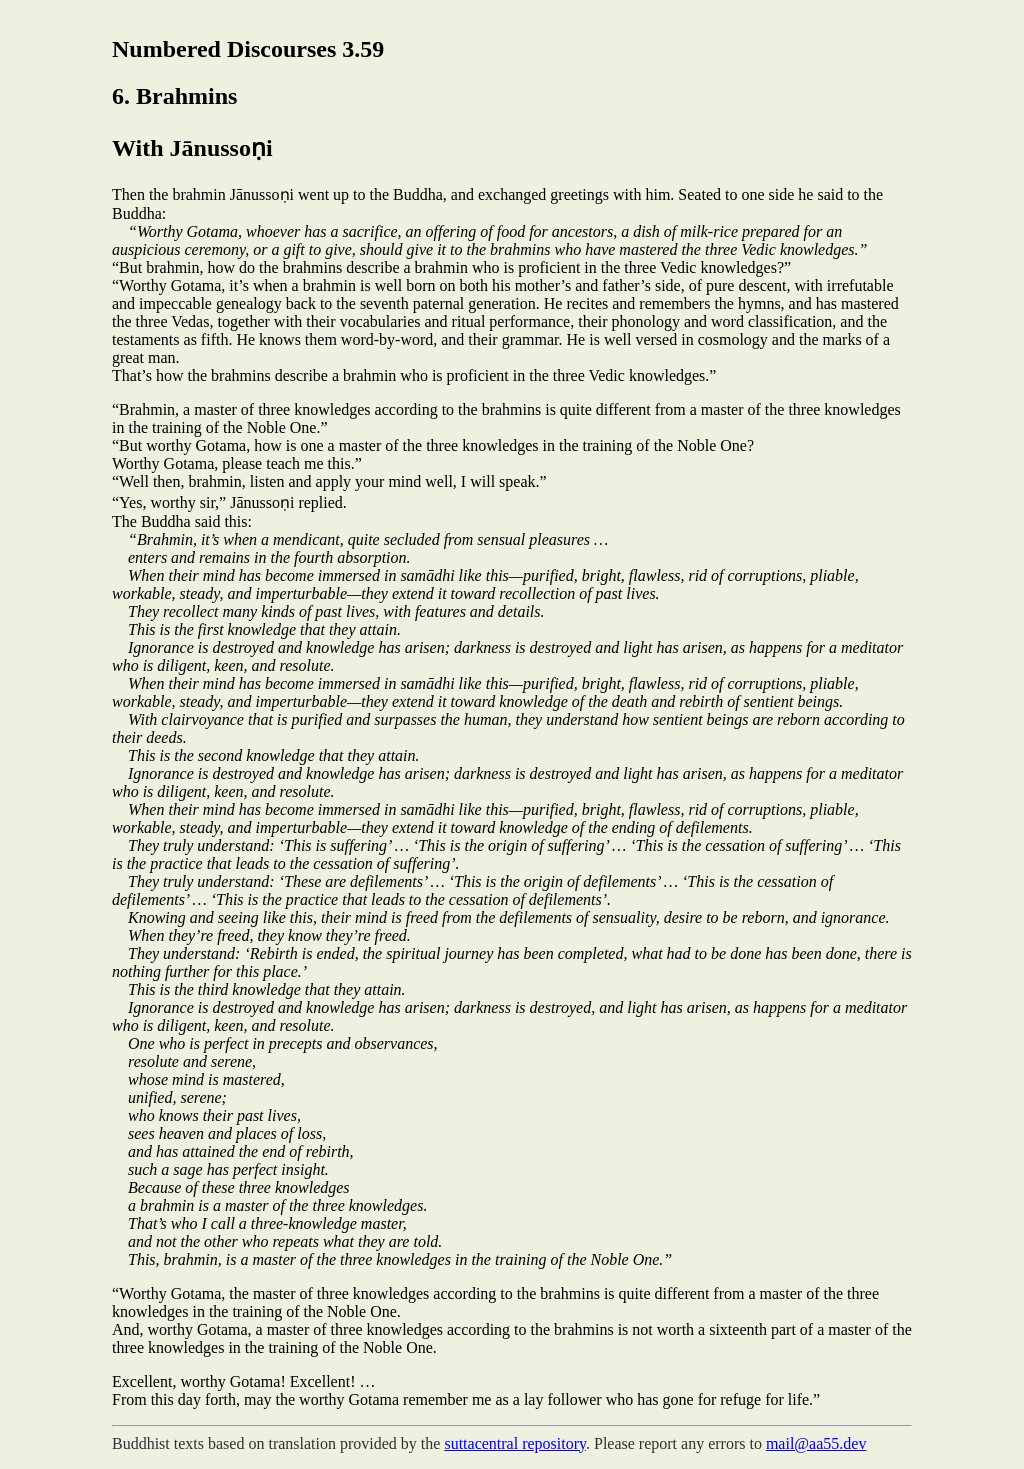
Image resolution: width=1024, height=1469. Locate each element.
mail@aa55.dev (816, 1443)
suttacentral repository (515, 1443)
